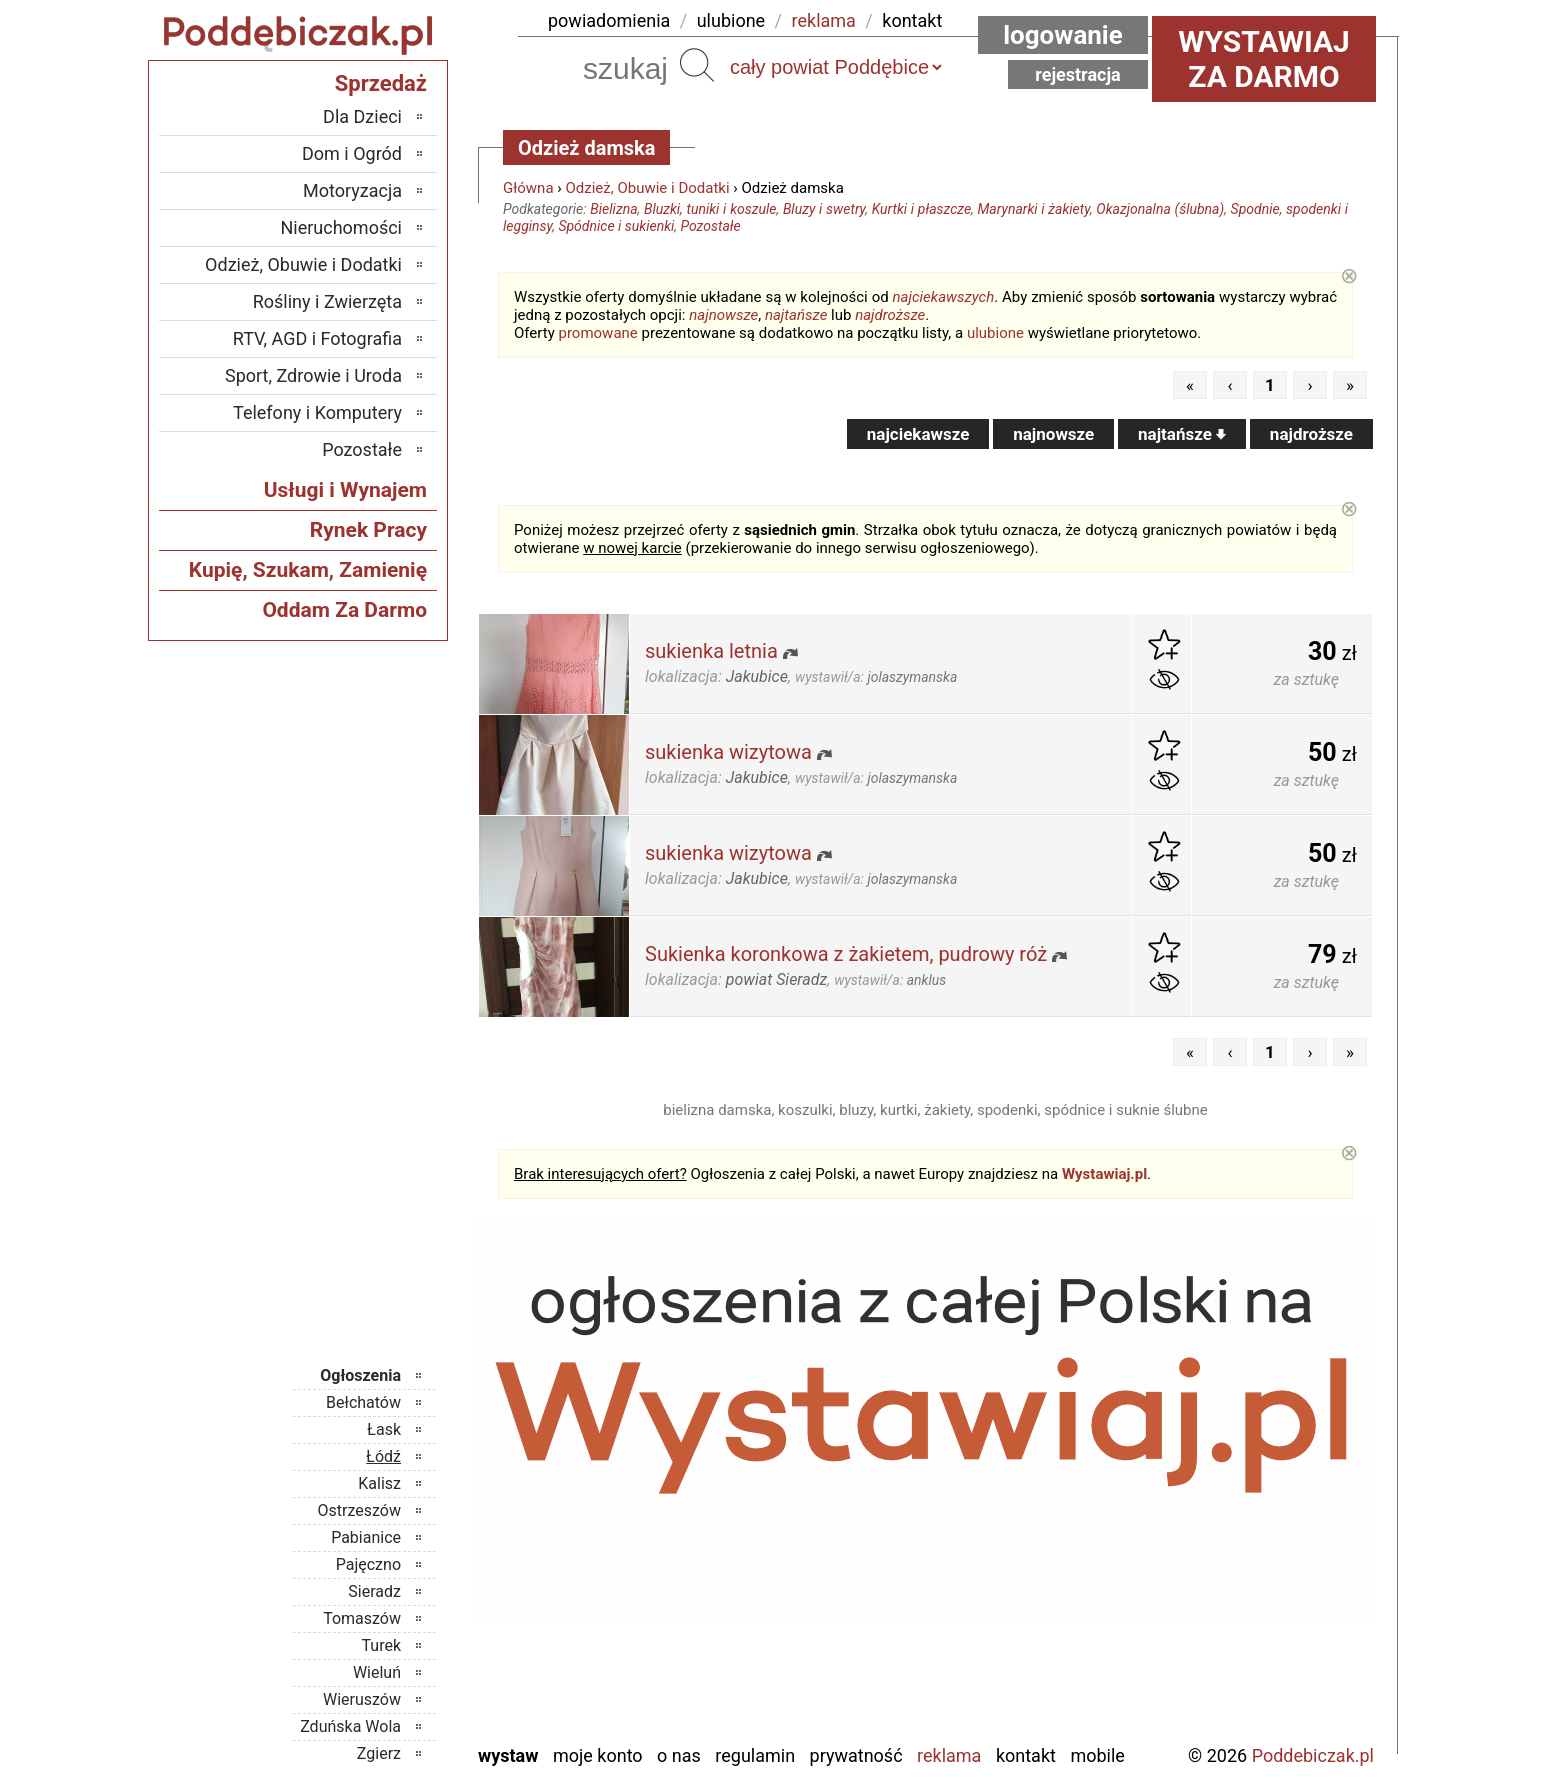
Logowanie (1063, 35)
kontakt (912, 20)
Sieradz (374, 1591)
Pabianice (366, 1537)
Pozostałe (710, 226)
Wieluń (377, 1672)
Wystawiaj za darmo (1264, 59)
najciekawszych (944, 297)
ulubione (731, 20)
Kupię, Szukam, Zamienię (308, 570)
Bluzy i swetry (824, 209)
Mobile (1097, 1755)
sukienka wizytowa (728, 752)
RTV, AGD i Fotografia (317, 338)
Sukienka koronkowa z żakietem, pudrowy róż (846, 954)
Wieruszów (362, 1699)
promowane (598, 333)
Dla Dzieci (362, 116)
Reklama (949, 1755)
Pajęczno (368, 1564)
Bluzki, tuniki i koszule (710, 209)
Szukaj (697, 65)
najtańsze (796, 315)
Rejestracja (1078, 74)
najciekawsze (918, 434)
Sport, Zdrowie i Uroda (313, 375)
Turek (382, 1645)
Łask (384, 1429)
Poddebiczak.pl (1313, 1755)
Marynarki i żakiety (1034, 209)
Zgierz (379, 1753)
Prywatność (856, 1755)
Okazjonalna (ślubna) (1160, 209)
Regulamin (755, 1755)
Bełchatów (363, 1402)
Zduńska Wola (350, 1726)
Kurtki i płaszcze (921, 209)
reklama (824, 20)
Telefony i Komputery (317, 412)
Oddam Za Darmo (344, 610)
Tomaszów (362, 1618)
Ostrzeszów (359, 1510)
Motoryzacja (352, 190)
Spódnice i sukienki (616, 226)
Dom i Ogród (352, 153)
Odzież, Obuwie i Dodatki (648, 188)
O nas (679, 1755)
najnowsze (723, 315)
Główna (528, 188)
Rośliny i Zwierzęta (327, 301)
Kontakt (1026, 1755)
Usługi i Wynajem (345, 490)
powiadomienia (609, 20)
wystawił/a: (876, 677)
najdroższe (890, 315)
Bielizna (613, 209)
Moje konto (598, 1755)
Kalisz (379, 1483)
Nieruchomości (341, 227)
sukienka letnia (711, 651)
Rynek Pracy (368, 530)
